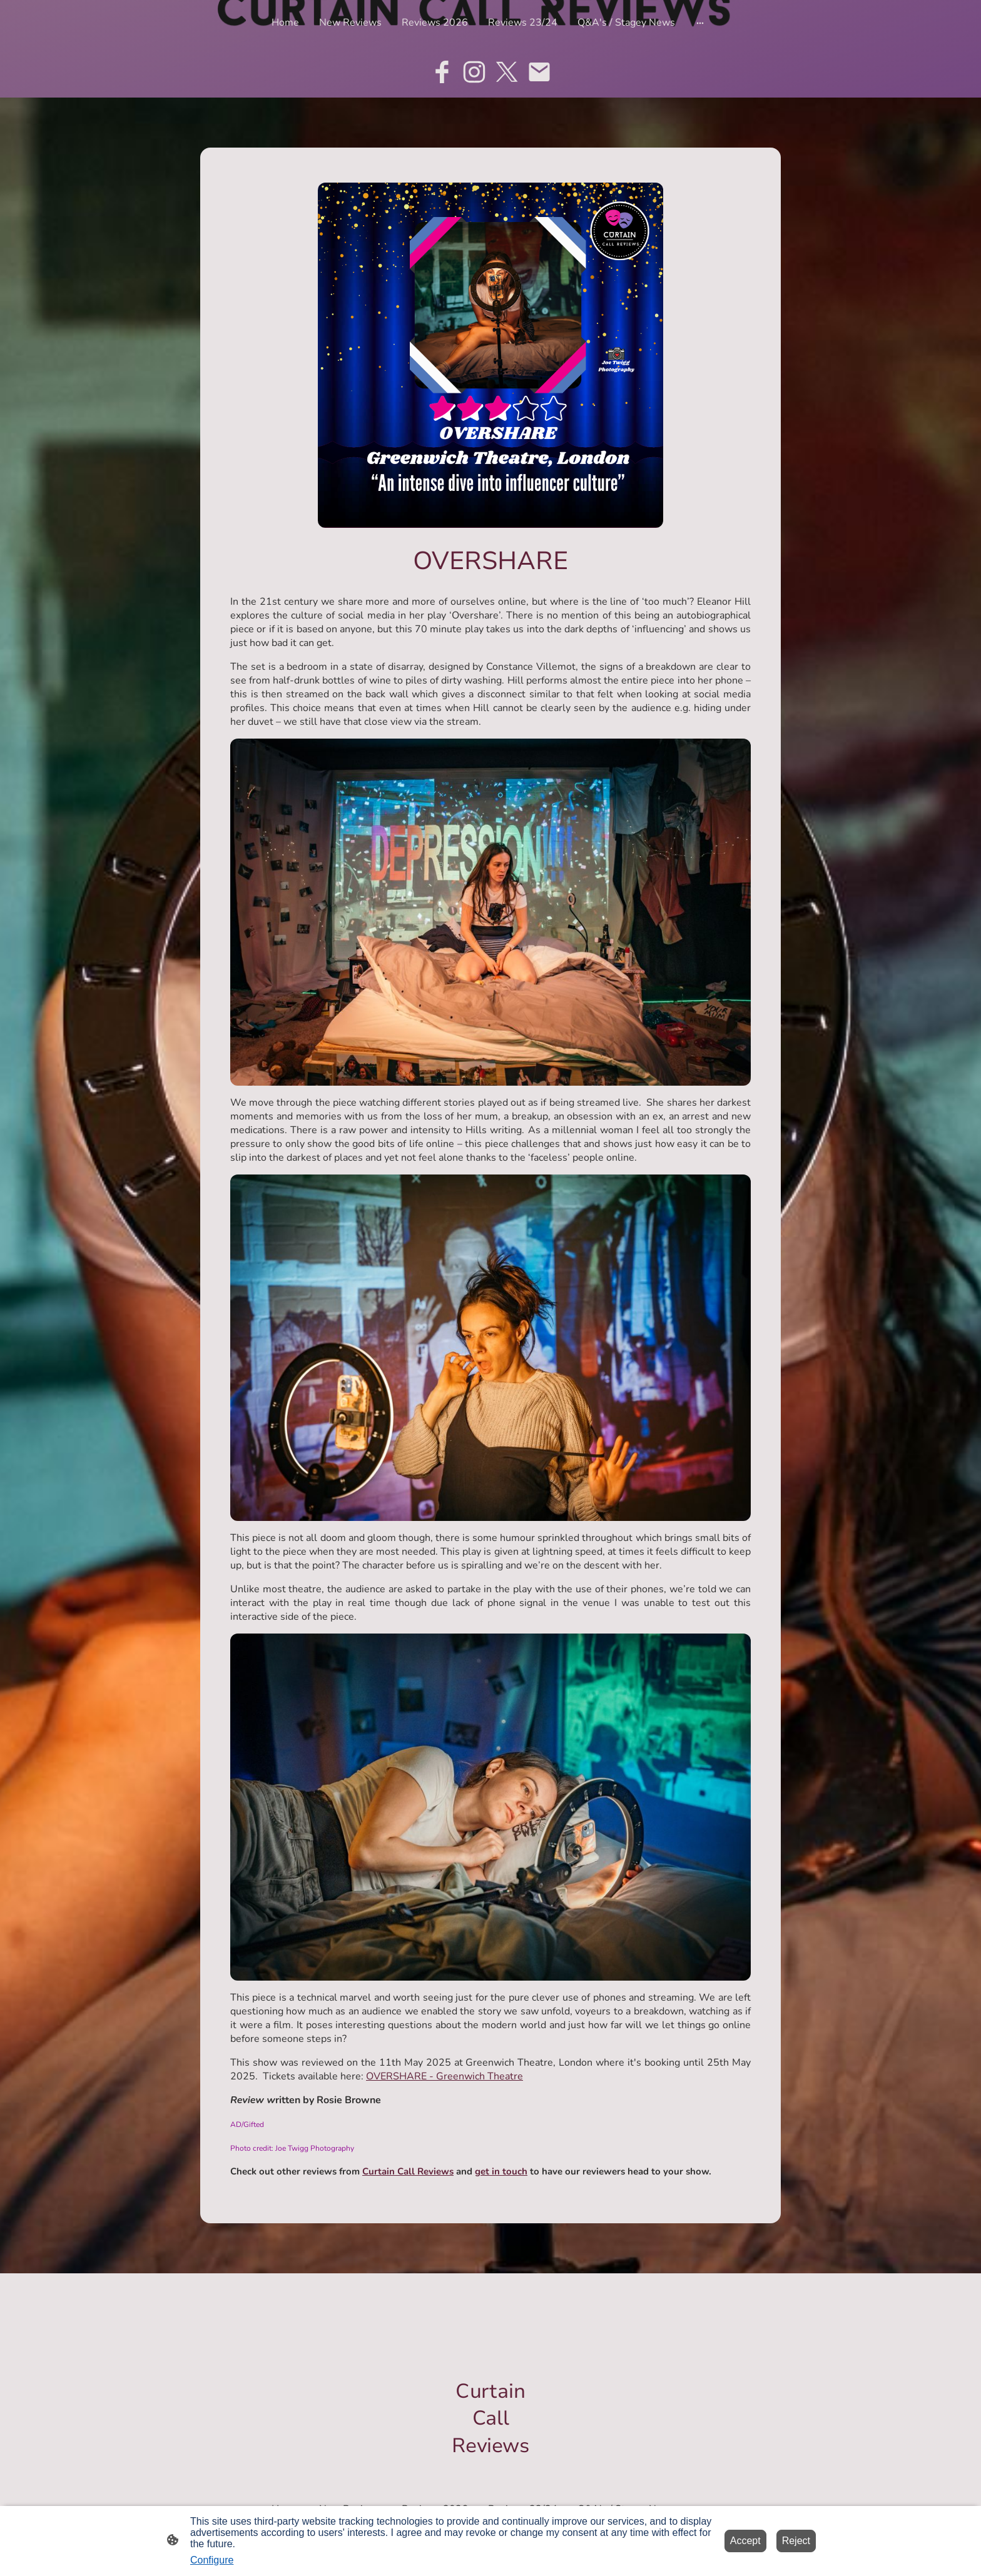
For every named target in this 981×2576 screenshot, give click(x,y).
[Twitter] (507, 72)
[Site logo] (490, 2470)
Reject (796, 2540)
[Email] (539, 72)
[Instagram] (474, 72)
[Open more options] (700, 22)
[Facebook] (441, 72)
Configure (211, 2560)
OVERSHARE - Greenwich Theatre (444, 2076)
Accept (745, 2540)
